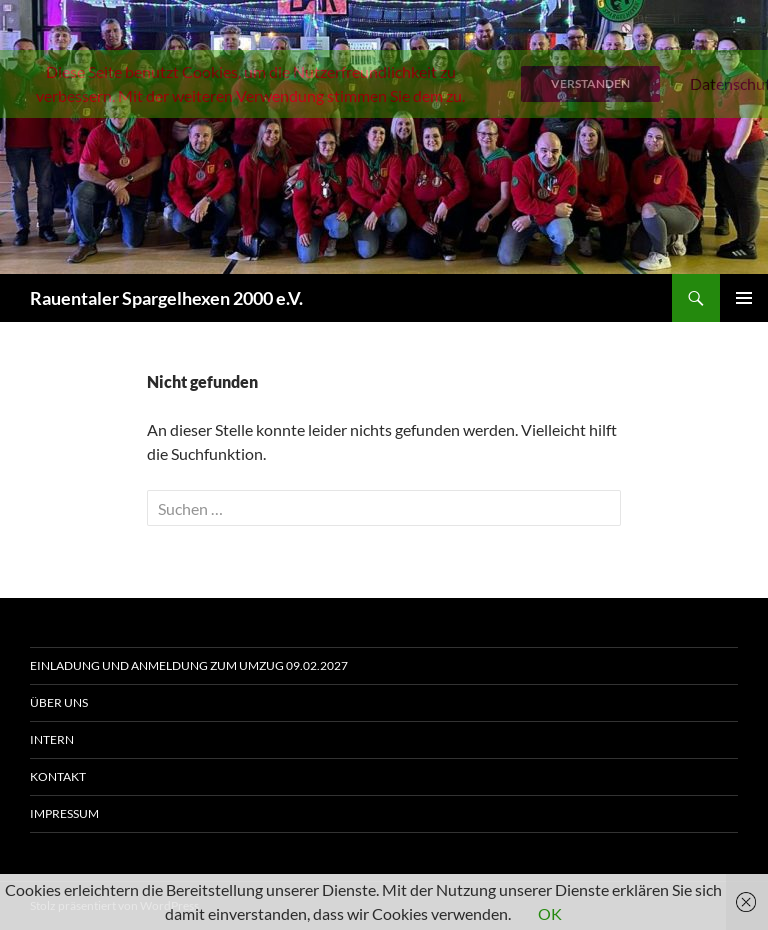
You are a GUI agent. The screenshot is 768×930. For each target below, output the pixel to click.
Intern (52, 739)
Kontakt (58, 776)
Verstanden (590, 83)
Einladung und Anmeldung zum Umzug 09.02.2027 (189, 665)
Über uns (59, 702)
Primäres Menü (744, 298)
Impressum (64, 813)
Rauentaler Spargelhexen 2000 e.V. (166, 298)
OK (550, 913)
